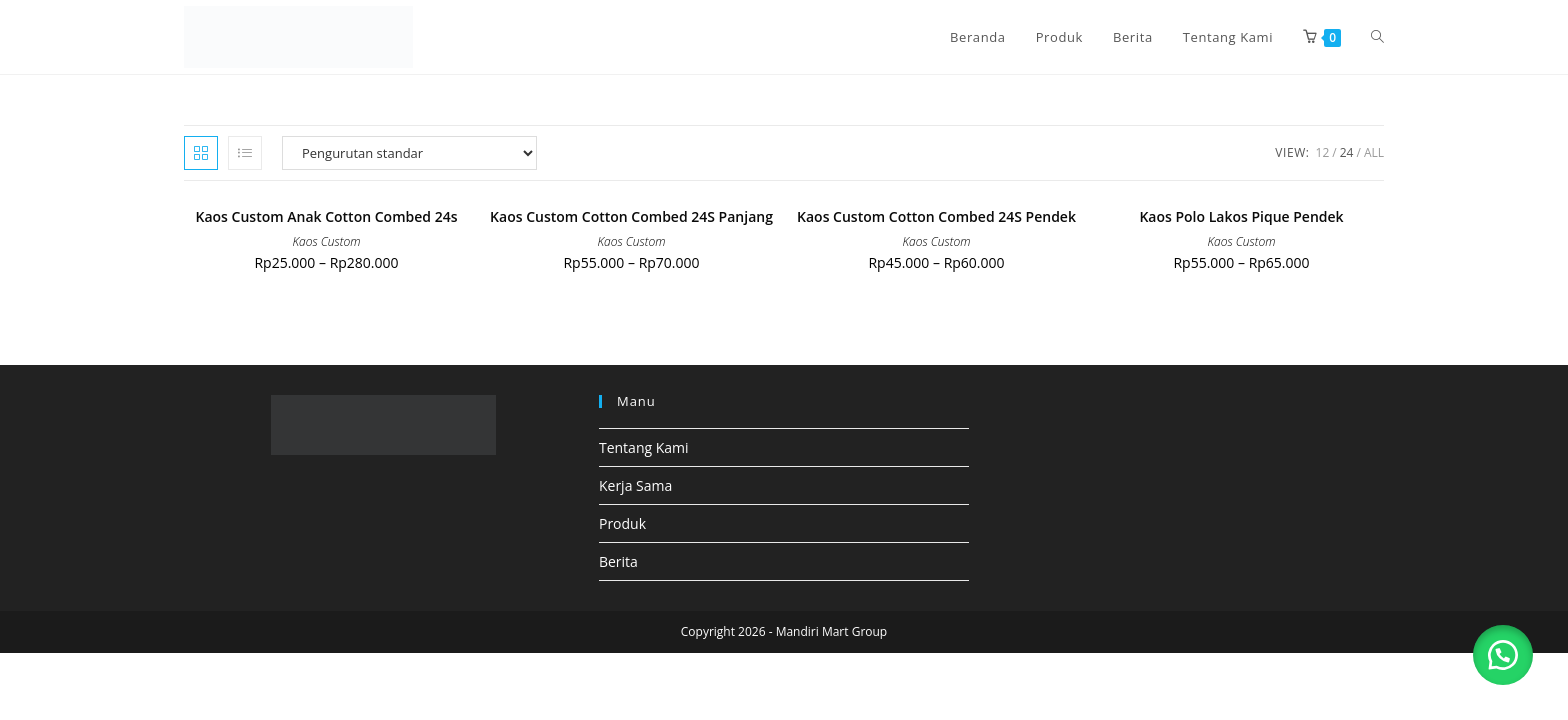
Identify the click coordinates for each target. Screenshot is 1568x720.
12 (1323, 152)
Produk (622, 523)
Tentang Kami (644, 447)
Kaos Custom (326, 241)
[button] (1498, 650)
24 (1347, 152)
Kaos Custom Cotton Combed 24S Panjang (631, 216)
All (1374, 152)
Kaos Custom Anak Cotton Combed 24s (327, 216)
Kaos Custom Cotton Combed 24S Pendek (936, 216)
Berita (618, 561)
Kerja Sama (635, 485)
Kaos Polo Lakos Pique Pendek (1241, 216)
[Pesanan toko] (409, 153)
